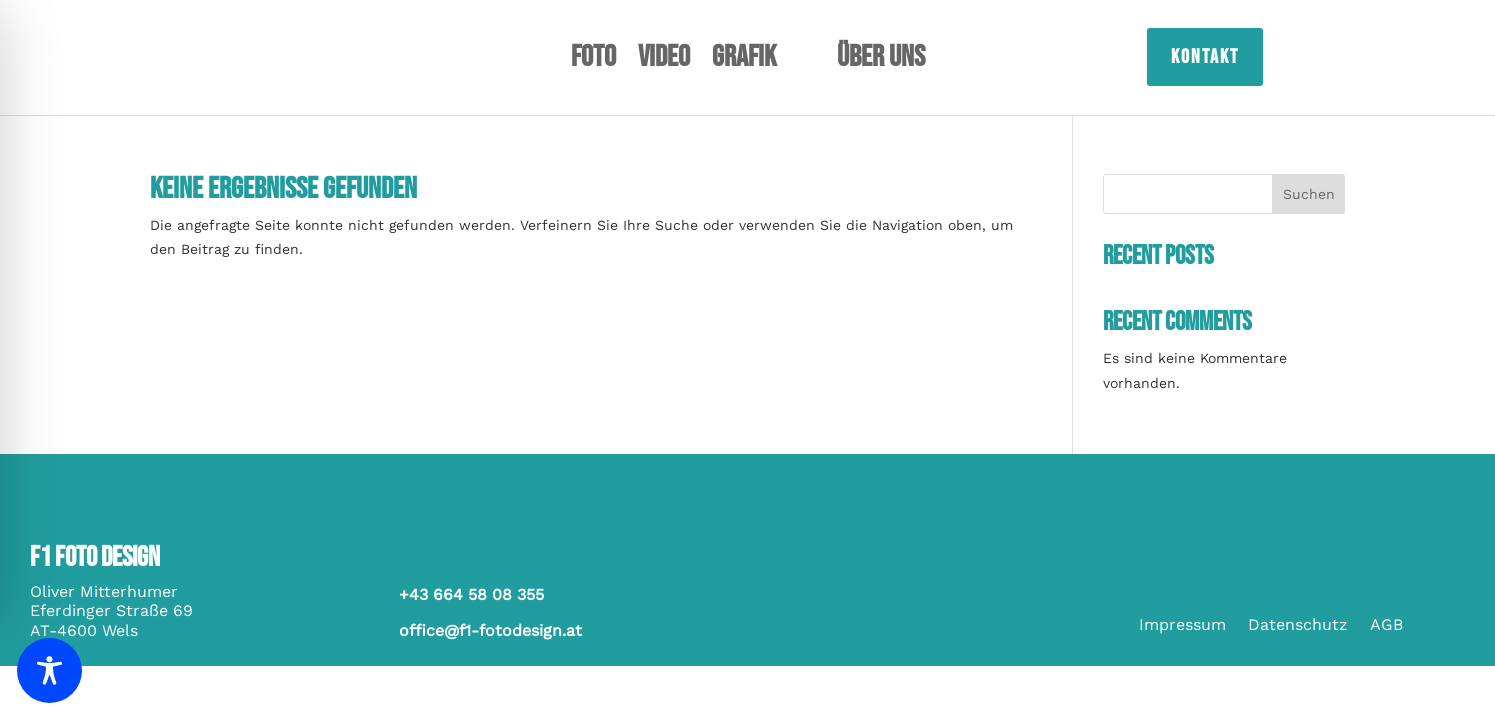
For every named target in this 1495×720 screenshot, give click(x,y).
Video (664, 61)
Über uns (881, 61)
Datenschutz (1298, 626)
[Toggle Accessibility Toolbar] (49, 670)
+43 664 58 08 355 (471, 594)
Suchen (1309, 194)
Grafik (744, 61)
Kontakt (1205, 57)
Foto (593, 61)
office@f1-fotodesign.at (490, 630)
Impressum (1182, 626)
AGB (1386, 626)
